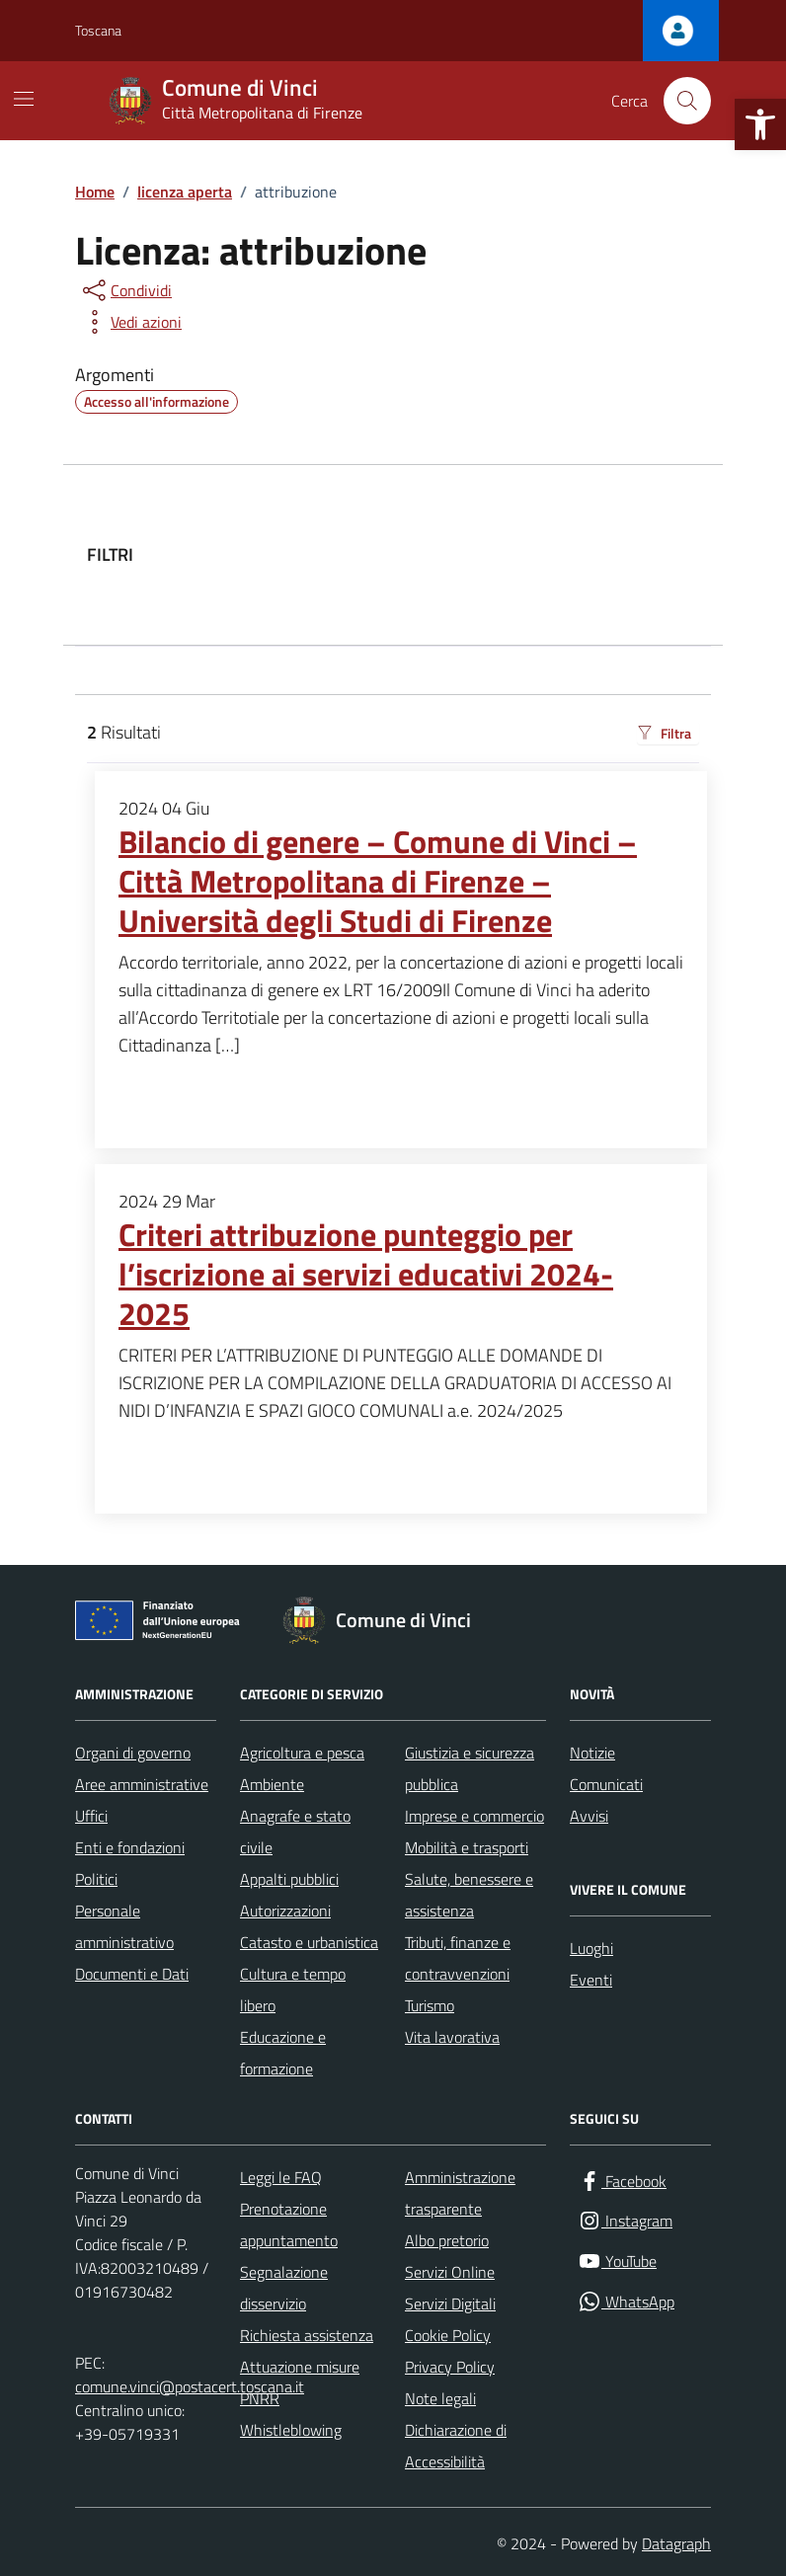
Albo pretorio (447, 2240)
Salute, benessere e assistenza (469, 1894)
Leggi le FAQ (281, 2177)
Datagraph (676, 2543)
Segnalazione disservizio (284, 2287)
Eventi (591, 1979)
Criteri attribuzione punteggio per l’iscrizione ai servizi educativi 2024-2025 (365, 1274)
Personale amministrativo (124, 1926)
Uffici (91, 1816)
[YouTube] (617, 2261)
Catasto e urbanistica (309, 1942)
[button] (760, 124)
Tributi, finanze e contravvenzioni (458, 1958)
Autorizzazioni (285, 1910)
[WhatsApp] (626, 2302)
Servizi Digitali (450, 2303)
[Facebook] (622, 2181)
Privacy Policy (450, 2367)
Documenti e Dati (132, 1974)
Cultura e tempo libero (293, 1989)
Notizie (592, 1752)
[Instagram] (625, 2221)
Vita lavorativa (452, 2037)
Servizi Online (450, 2272)
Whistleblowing (291, 2430)
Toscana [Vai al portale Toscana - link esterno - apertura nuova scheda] (98, 30)
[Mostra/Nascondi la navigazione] (24, 99)
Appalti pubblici (289, 1879)
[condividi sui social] (125, 290)
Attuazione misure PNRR (299, 2382)
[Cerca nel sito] (687, 100)
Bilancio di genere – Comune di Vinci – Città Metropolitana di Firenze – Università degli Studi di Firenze (377, 881)
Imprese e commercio (474, 1816)
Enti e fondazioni (130, 1847)
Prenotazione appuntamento (289, 2224)
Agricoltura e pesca (302, 1752)
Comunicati (606, 1784)
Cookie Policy (448, 2335)
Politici (96, 1879)
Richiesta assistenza (306, 2335)
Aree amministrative (141, 1784)
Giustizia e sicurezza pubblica (469, 1768)
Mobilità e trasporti (466, 1847)
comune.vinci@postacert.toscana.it (189, 2386)
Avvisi (589, 1816)
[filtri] (551, 555)
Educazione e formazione (283, 2052)
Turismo (429, 2005)
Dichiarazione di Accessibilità (456, 2445)
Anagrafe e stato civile (295, 1831)
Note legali (440, 2398)
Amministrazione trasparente (460, 2193)
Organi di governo (133, 1752)
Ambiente (272, 1784)
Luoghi (591, 1948)
